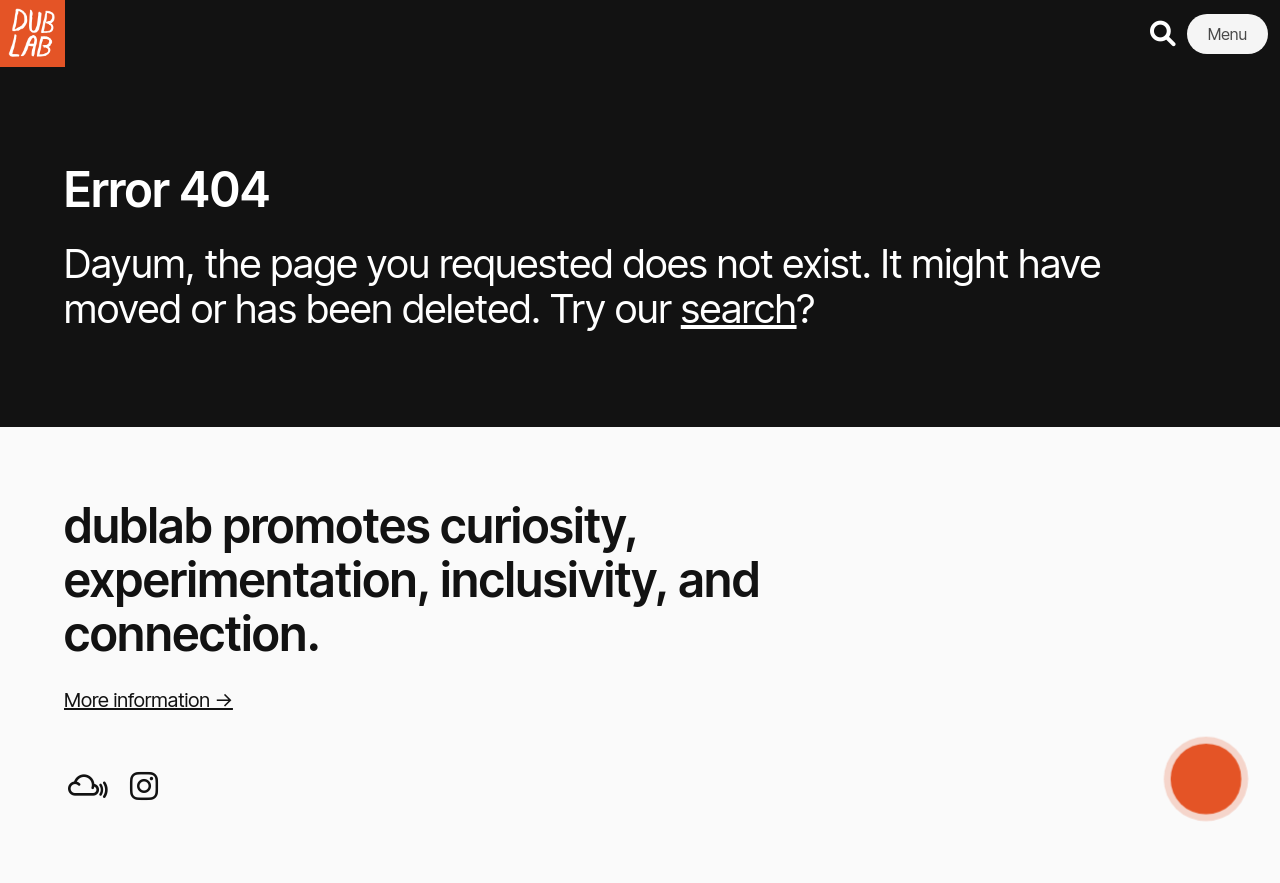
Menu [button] (1227, 34)
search (739, 308)
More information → (148, 700)
